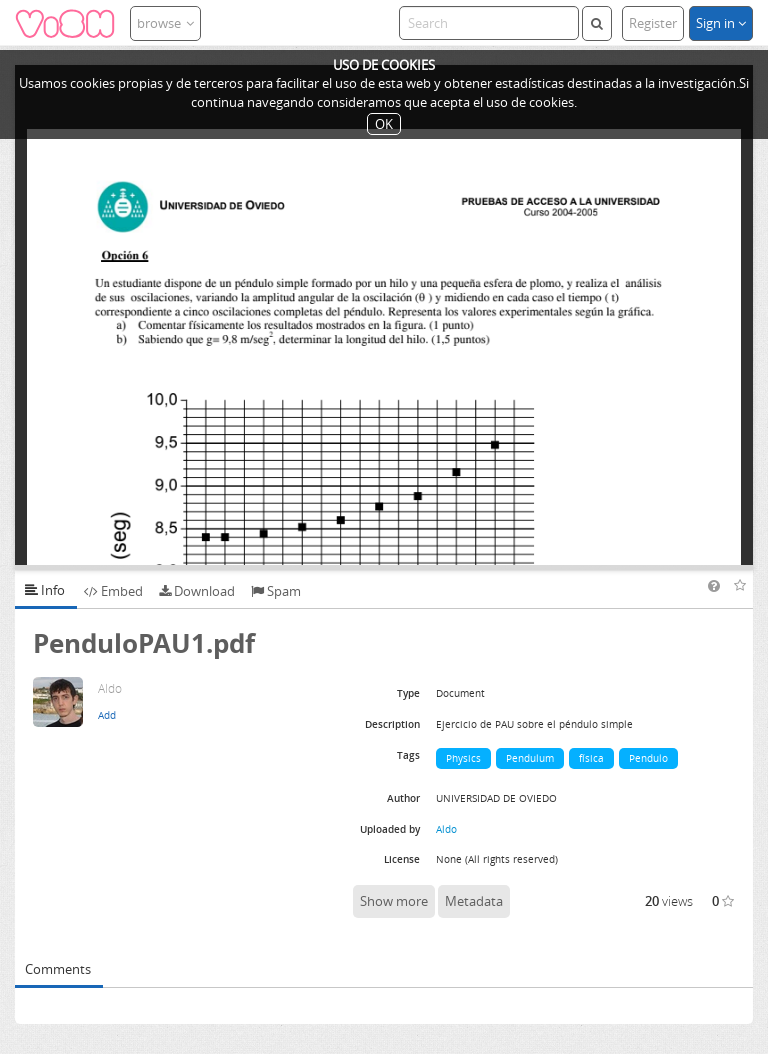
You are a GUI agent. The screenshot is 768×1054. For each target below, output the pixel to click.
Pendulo (648, 758)
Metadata (474, 901)
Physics (463, 758)
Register (653, 23)
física (591, 758)
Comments (58, 969)
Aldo (446, 829)
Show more (394, 901)
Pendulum (530, 758)
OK (384, 124)
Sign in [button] (721, 23)
